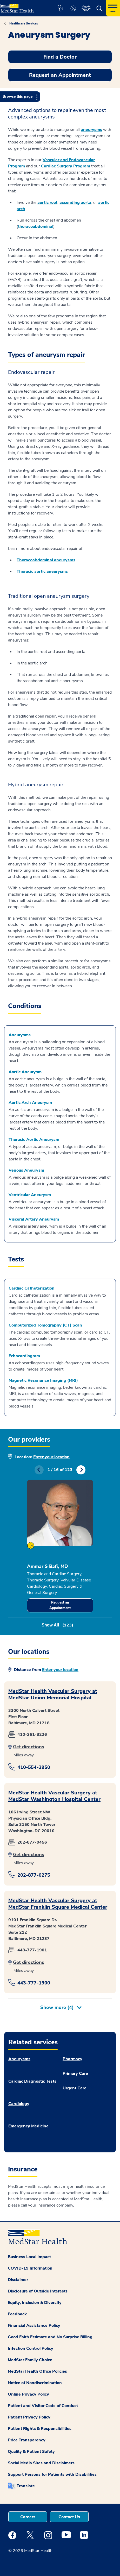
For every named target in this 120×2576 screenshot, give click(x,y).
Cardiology (18, 2103)
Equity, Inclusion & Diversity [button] (35, 2302)
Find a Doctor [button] (60, 56)
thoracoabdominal (35, 226)
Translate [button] (26, 2486)
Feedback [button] (17, 2314)
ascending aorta (75, 202)
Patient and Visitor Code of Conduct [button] (43, 2406)
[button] (60, 8)
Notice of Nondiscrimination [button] (35, 2383)
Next (80, 1469)
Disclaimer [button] (18, 2280)
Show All (57, 1625)
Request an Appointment (60, 1605)
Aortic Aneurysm (25, 1072)
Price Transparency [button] (26, 2440)
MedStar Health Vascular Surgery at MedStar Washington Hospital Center (54, 1795)
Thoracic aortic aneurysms (42, 571)
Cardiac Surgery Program (65, 166)
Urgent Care (74, 2088)
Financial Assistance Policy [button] (34, 2325)
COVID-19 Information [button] (30, 2268)
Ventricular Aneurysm (30, 1194)
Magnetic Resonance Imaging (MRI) (43, 1380)
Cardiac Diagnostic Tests (32, 2081)
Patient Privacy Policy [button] (29, 2417)
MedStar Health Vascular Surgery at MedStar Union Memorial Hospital (52, 1694)
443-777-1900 (33, 1983)
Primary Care (75, 2073)
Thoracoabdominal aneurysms (46, 560)
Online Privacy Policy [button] (28, 2394)
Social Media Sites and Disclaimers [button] (41, 2463)
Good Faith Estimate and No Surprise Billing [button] (50, 2337)
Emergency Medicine (28, 2126)
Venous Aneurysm (26, 1170)
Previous (39, 1469)
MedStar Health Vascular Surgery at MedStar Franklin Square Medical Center (57, 1903)
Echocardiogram (24, 1356)
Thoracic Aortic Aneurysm (34, 1139)
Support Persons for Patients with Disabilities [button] (52, 2474)
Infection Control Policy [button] (30, 2348)
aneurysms (91, 130)
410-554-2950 (33, 1767)
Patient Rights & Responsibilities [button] (39, 2429)
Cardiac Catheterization (32, 1288)
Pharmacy (72, 2059)
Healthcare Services (23, 23)
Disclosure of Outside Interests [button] (38, 2291)
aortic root (47, 202)
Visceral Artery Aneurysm (34, 1219)
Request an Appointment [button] (60, 75)
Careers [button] (27, 2517)
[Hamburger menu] (113, 8)
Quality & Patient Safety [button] (31, 2451)
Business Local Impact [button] (29, 2257)
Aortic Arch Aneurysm (30, 1102)
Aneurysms (20, 1035)
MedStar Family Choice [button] (30, 2360)
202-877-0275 (33, 1875)
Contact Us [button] (69, 2517)
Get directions (28, 1747)
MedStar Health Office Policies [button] (37, 2371)
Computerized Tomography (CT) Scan (45, 1325)
